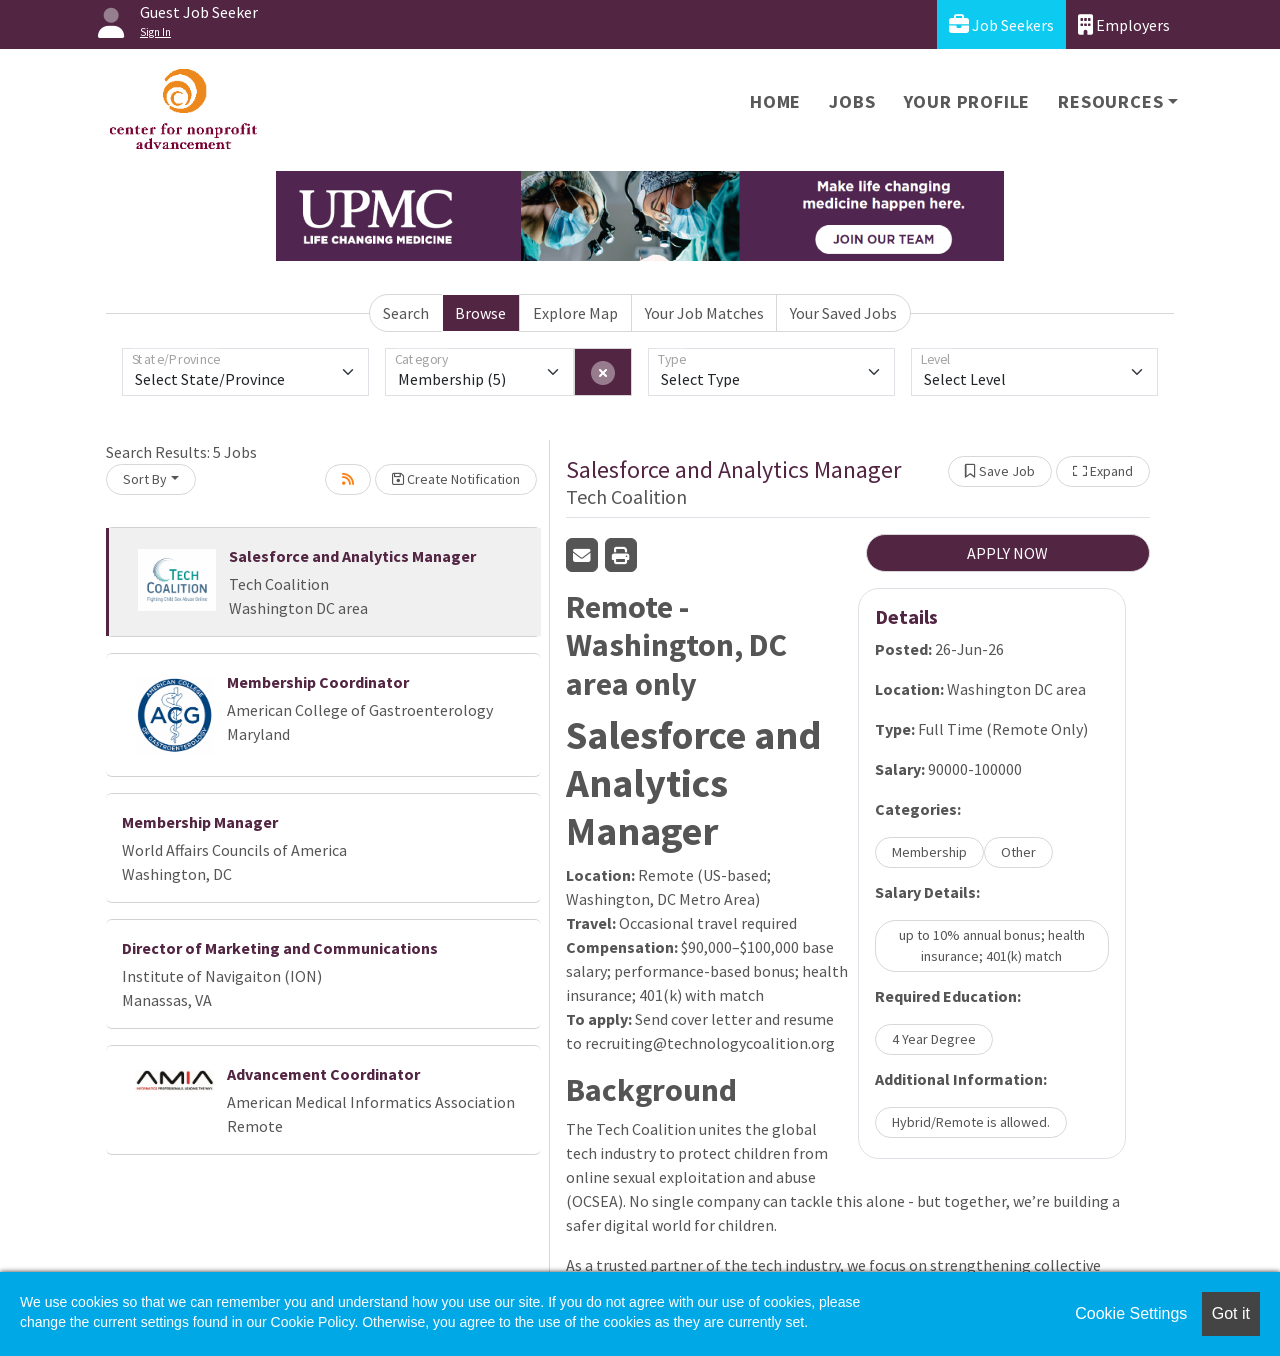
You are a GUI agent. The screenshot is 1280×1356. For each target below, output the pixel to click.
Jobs (852, 101)
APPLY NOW (1007, 553)
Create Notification (456, 479)
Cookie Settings (1131, 1313)
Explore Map (575, 313)
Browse (480, 313)
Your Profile (967, 101)
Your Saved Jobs (843, 313)
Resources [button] (1110, 101)
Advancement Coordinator (323, 1074)
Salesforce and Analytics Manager (352, 556)
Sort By (145, 479)
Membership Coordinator (318, 682)
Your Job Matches (704, 313)
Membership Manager (200, 822)
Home (775, 101)
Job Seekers (1001, 24)
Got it (1231, 1313)
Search (406, 313)
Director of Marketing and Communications (280, 948)
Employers (1124, 24)
